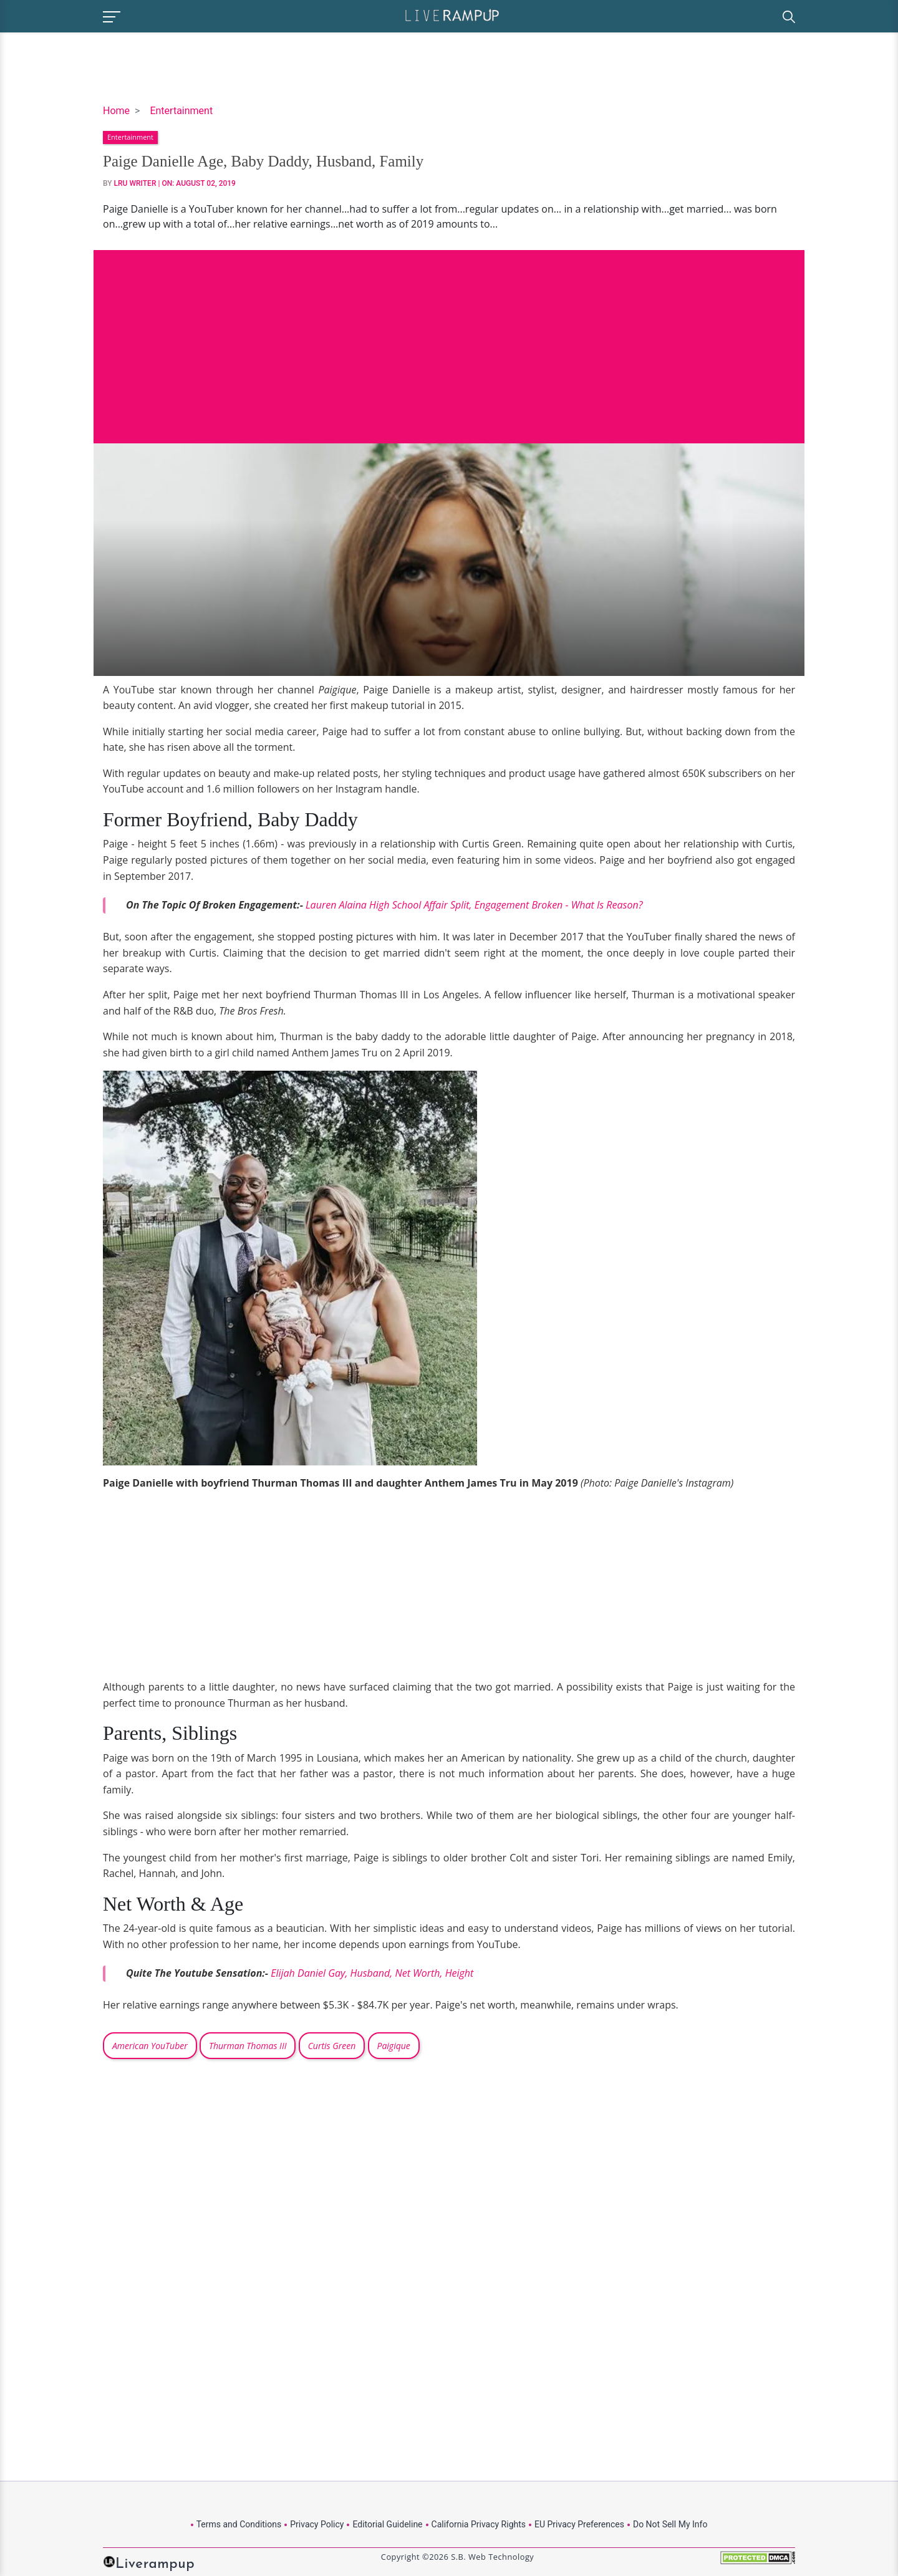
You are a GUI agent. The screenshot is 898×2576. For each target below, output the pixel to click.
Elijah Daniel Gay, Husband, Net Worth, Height (372, 1973)
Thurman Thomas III (248, 2046)
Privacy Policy (317, 2524)
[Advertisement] (449, 337)
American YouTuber (150, 2046)
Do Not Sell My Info (670, 2524)
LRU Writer (135, 183)
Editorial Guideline (387, 2524)
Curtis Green (332, 2046)
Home (116, 111)
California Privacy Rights (479, 2524)
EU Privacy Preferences (579, 2524)
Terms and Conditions (239, 2524)
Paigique (393, 2046)
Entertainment (181, 111)
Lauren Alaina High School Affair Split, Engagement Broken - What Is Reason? (474, 905)
